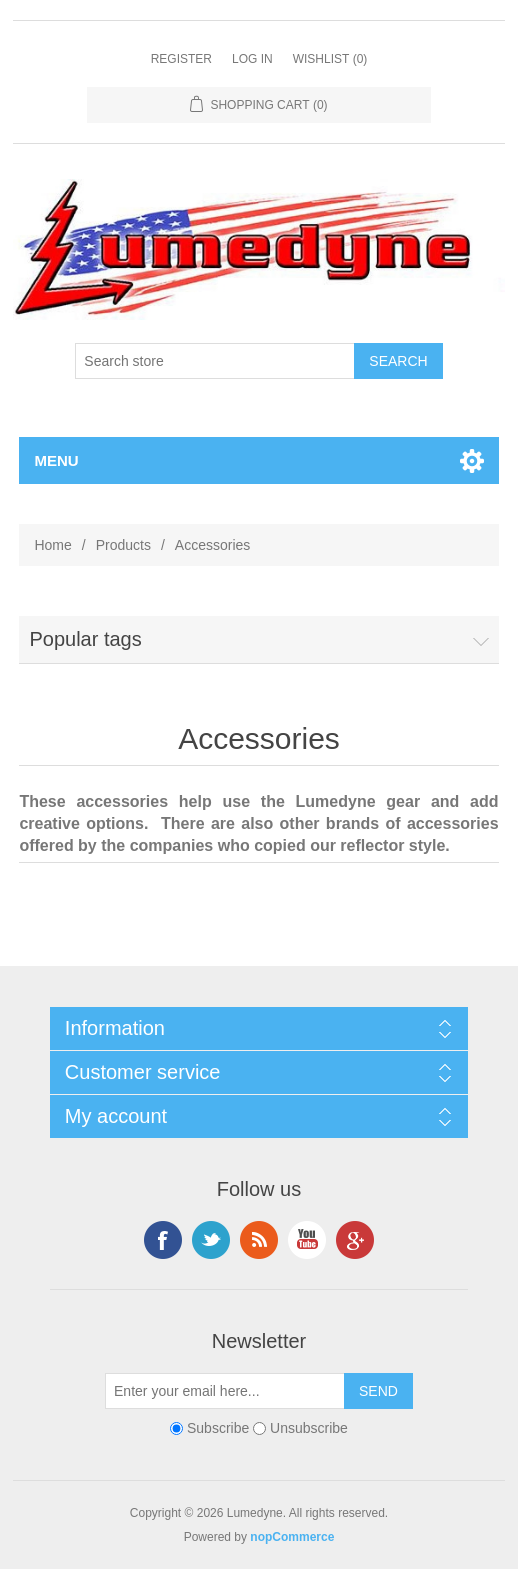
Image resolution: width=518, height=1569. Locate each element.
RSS (259, 1240)
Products (123, 545)
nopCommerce (292, 1537)
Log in (252, 59)
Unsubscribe (309, 1429)
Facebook (163, 1240)
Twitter (211, 1240)
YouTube (307, 1240)
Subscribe (218, 1429)
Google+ (355, 1240)
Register (181, 59)
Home (52, 545)
